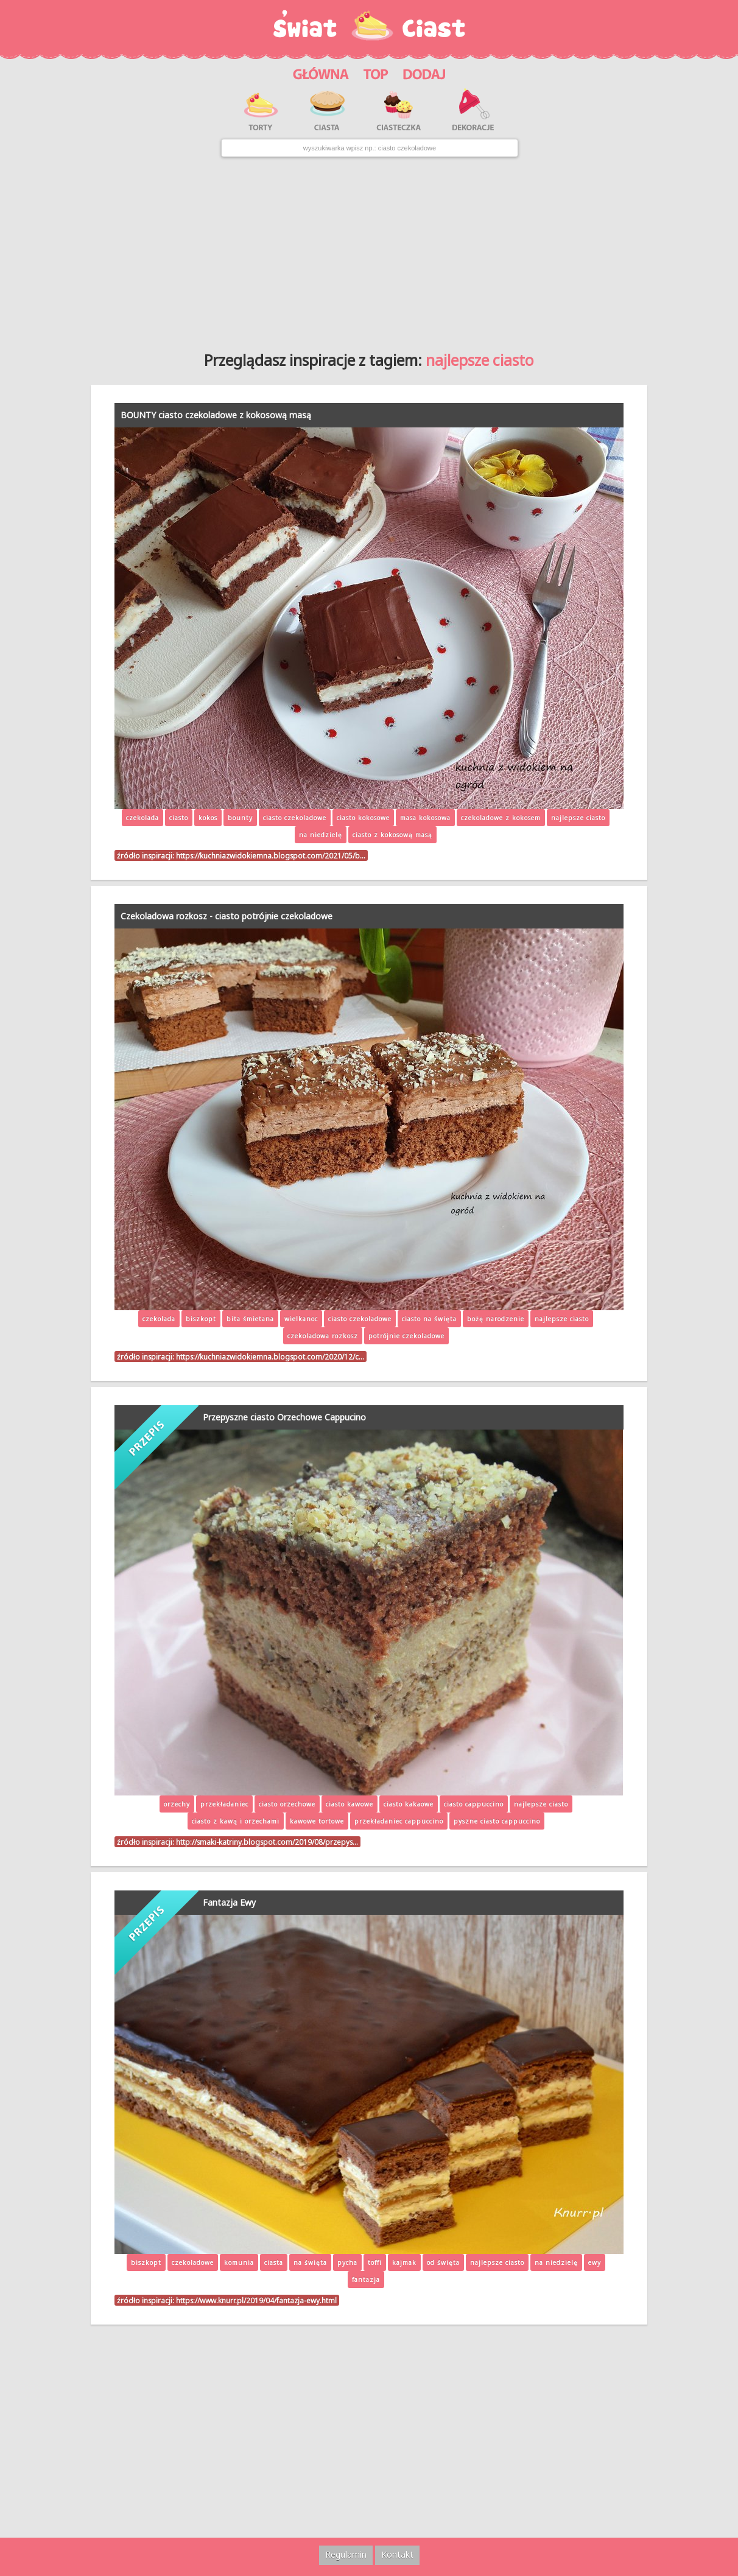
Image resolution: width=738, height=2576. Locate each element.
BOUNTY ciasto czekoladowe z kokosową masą (216, 415)
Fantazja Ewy (229, 1902)
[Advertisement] (369, 249)
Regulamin (346, 2554)
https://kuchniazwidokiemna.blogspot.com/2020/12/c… (270, 1356)
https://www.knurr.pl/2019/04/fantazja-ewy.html (256, 2300)
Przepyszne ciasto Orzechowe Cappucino (284, 1417)
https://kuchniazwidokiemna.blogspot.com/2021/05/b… (270, 855)
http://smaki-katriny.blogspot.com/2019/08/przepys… (267, 1842)
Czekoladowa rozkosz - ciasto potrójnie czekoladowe (226, 916)
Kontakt (397, 2554)
